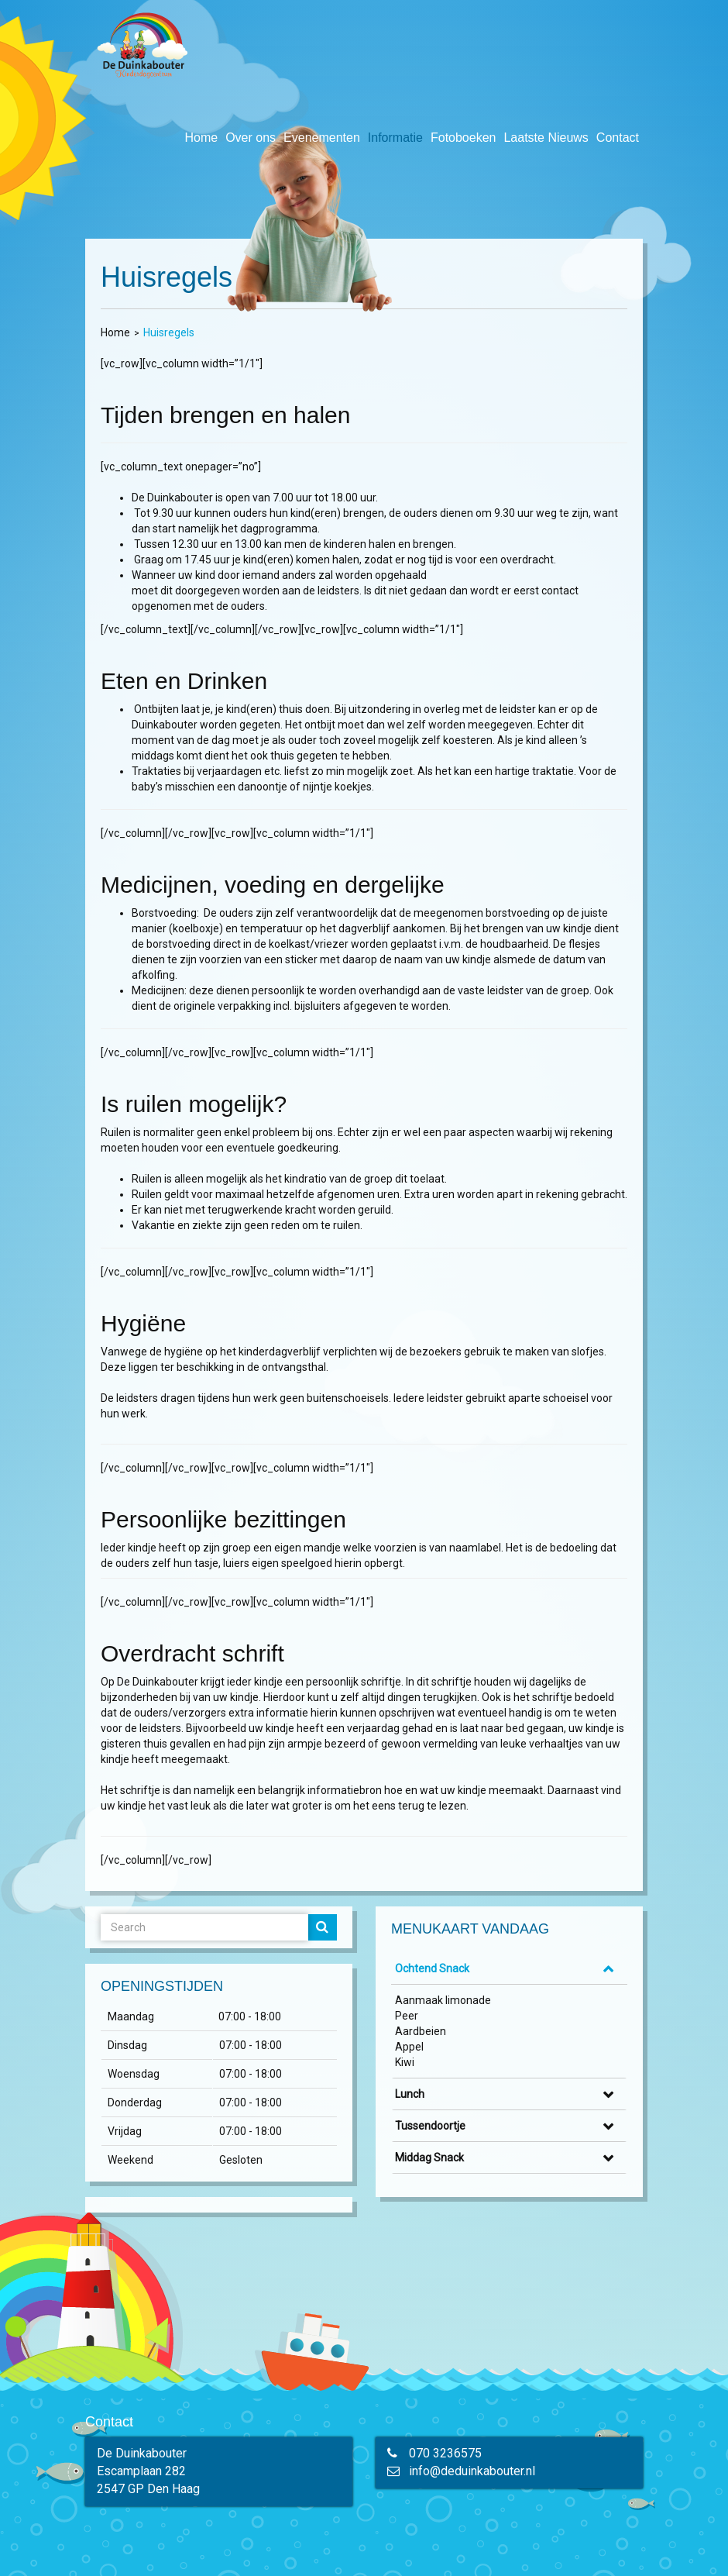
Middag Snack (429, 2157)
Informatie (395, 137)
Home (201, 137)
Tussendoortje (430, 2126)
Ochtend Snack (432, 1968)
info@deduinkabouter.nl (472, 2471)
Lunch (409, 2094)
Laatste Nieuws (545, 137)
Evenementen (321, 137)
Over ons (250, 137)
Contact (617, 137)
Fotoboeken (463, 137)
